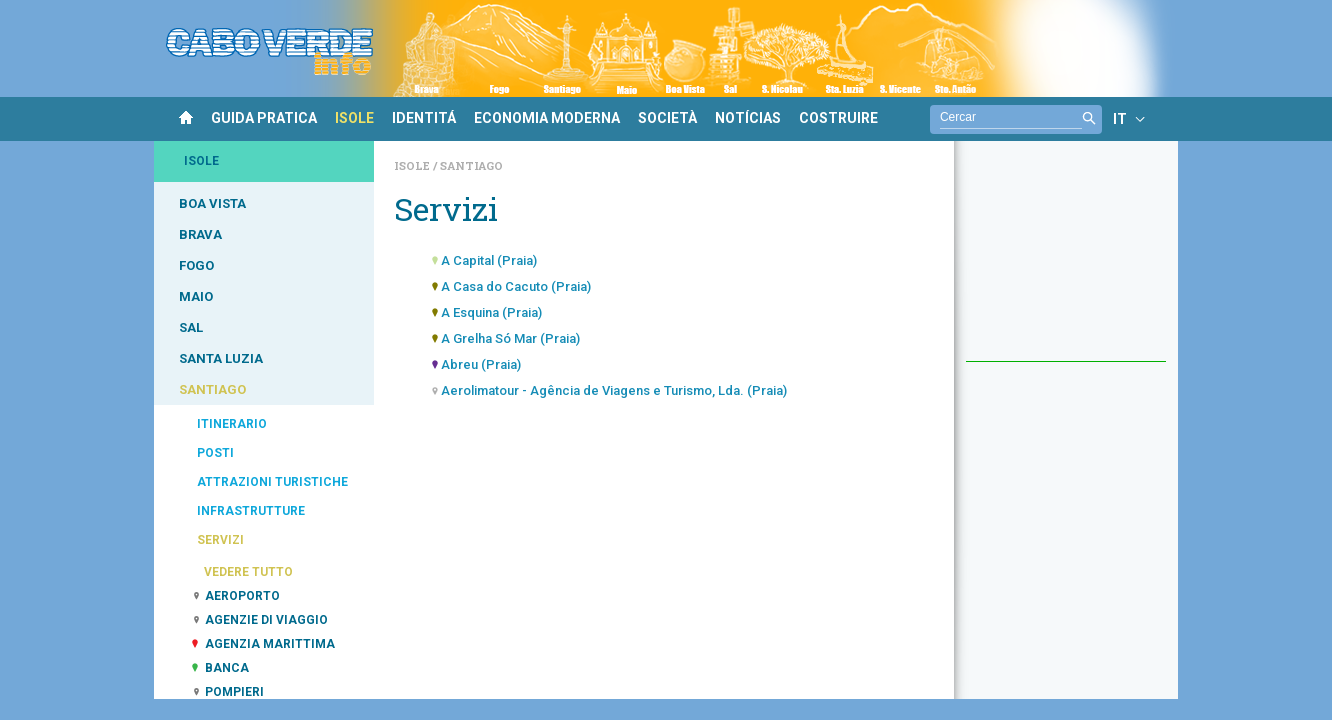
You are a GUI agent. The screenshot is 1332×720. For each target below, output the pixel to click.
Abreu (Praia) (481, 364)
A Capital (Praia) (489, 260)
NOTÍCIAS (748, 118)
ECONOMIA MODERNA (547, 118)
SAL (191, 327)
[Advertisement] (1066, 261)
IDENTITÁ (424, 118)
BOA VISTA (212, 203)
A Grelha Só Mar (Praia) (510, 338)
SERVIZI (220, 540)
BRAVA (200, 234)
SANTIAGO (212, 389)
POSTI (215, 453)
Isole (413, 165)
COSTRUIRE (838, 118)
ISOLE (354, 118)
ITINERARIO (232, 424)
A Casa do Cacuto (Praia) (516, 286)
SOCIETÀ (667, 118)
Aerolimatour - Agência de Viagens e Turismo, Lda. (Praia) (614, 390)
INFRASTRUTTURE (251, 511)
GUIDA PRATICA (264, 118)
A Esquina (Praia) (491, 312)
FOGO (196, 265)
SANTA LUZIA (221, 358)
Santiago (471, 165)
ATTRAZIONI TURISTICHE (272, 482)
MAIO (196, 296)
